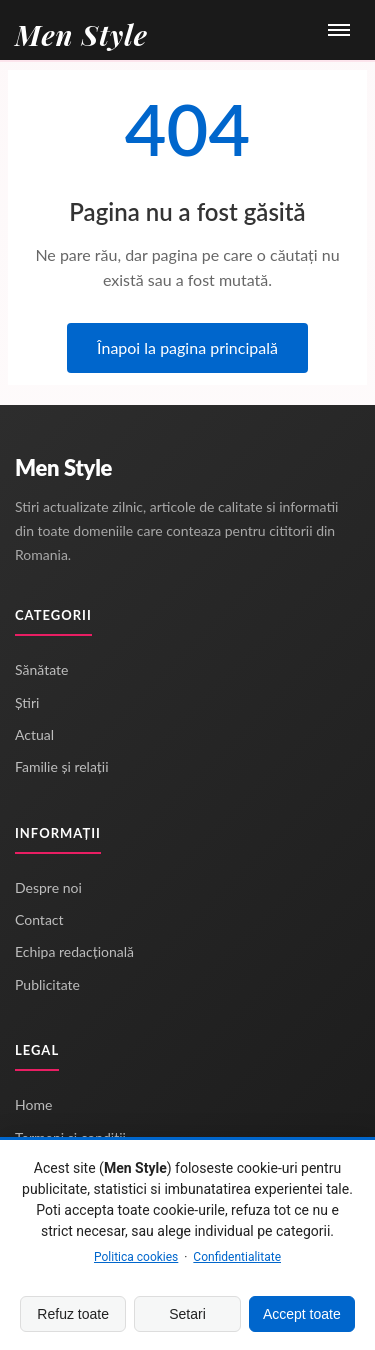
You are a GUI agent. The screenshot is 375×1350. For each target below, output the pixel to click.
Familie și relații (62, 766)
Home (33, 1104)
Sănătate (41, 669)
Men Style (63, 467)
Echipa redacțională (74, 951)
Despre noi (48, 887)
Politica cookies (136, 1257)
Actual (34, 734)
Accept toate (302, 1314)
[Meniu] (339, 30)
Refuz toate (73, 1314)
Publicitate (47, 984)
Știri (27, 702)
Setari (187, 1314)
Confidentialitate (237, 1257)
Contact (39, 919)
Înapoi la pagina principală (187, 347)
